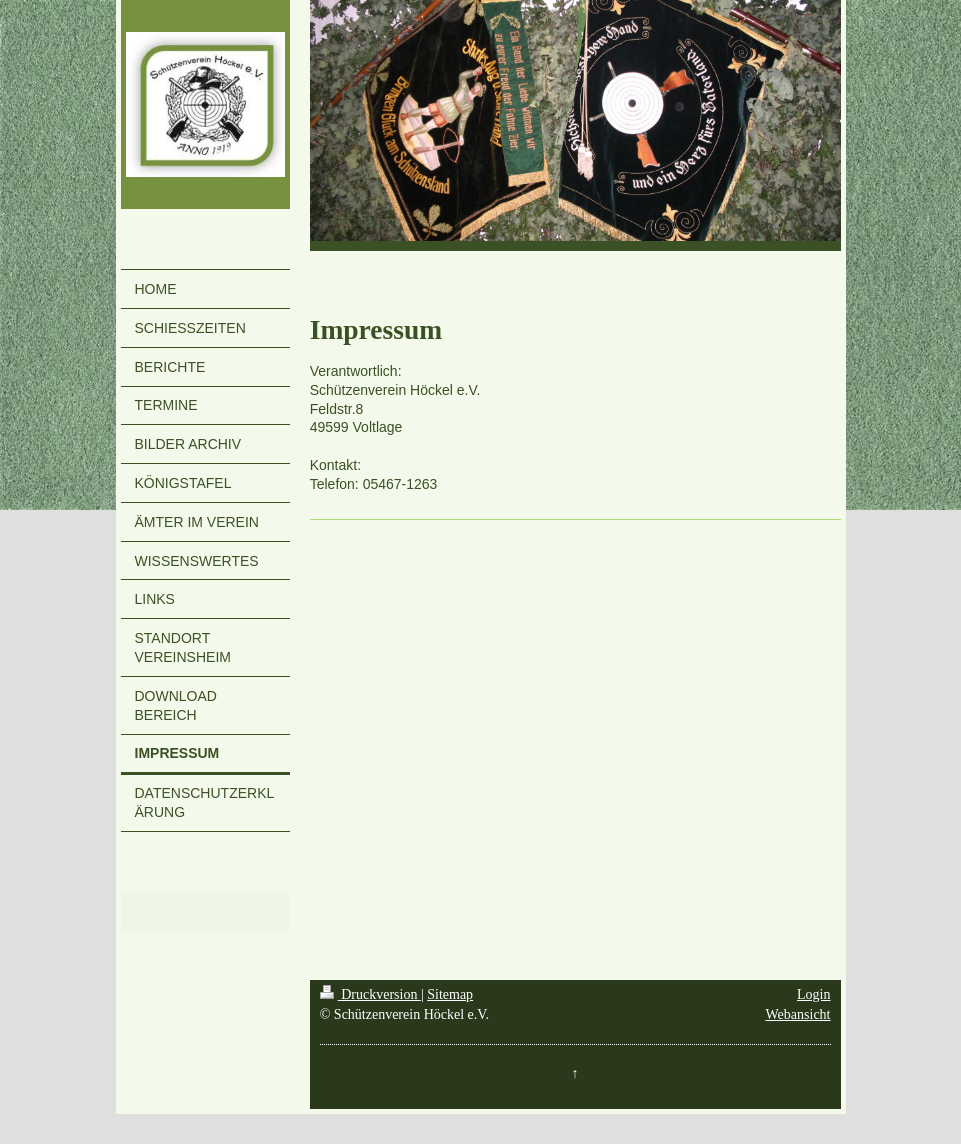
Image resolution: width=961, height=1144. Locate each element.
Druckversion (370, 994)
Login (813, 994)
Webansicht (798, 1014)
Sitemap (450, 994)
